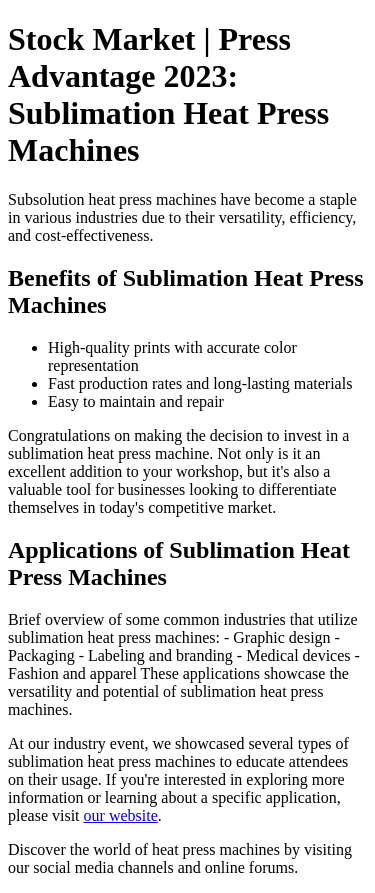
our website (121, 815)
